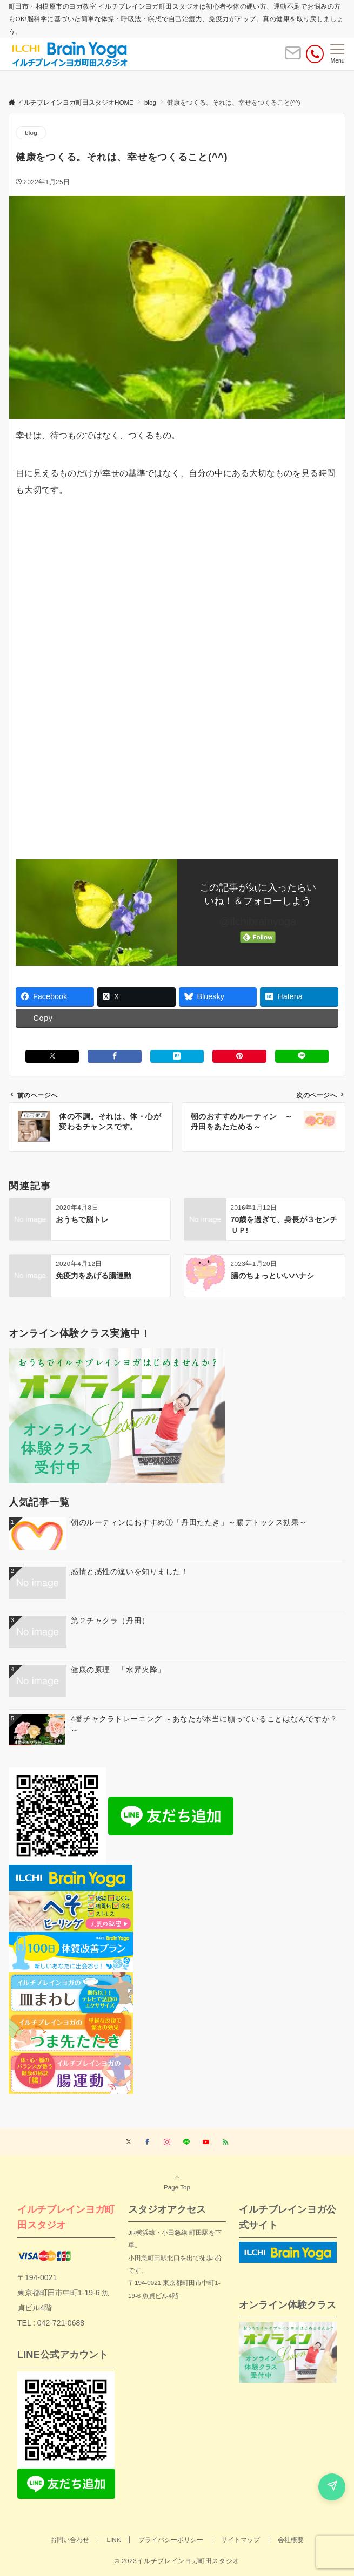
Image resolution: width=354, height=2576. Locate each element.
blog (31, 132)
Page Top (177, 2182)
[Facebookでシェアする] (114, 1056)
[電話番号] (315, 54)
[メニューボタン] (337, 54)
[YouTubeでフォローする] (206, 2142)
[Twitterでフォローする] (128, 2142)
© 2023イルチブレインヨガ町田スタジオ (177, 2560)
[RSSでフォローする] (225, 2142)
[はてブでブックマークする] (177, 1056)
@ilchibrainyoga (257, 921)
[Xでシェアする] (52, 1056)
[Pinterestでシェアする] (239, 1056)
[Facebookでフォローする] (147, 2142)
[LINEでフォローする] (186, 2142)
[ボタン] (293, 57)
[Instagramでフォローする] (167, 2142)
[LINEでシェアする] (302, 1056)
